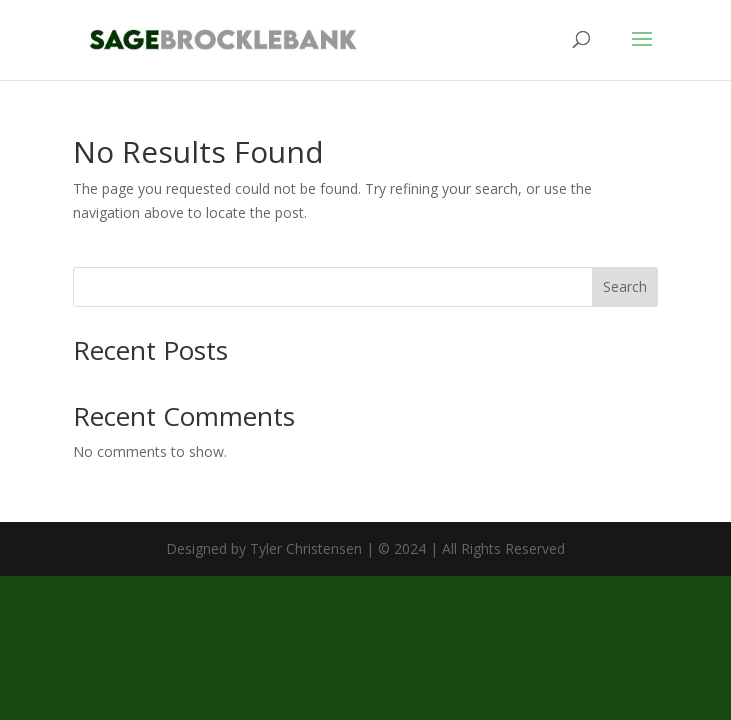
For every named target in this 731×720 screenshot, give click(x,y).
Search (625, 286)
